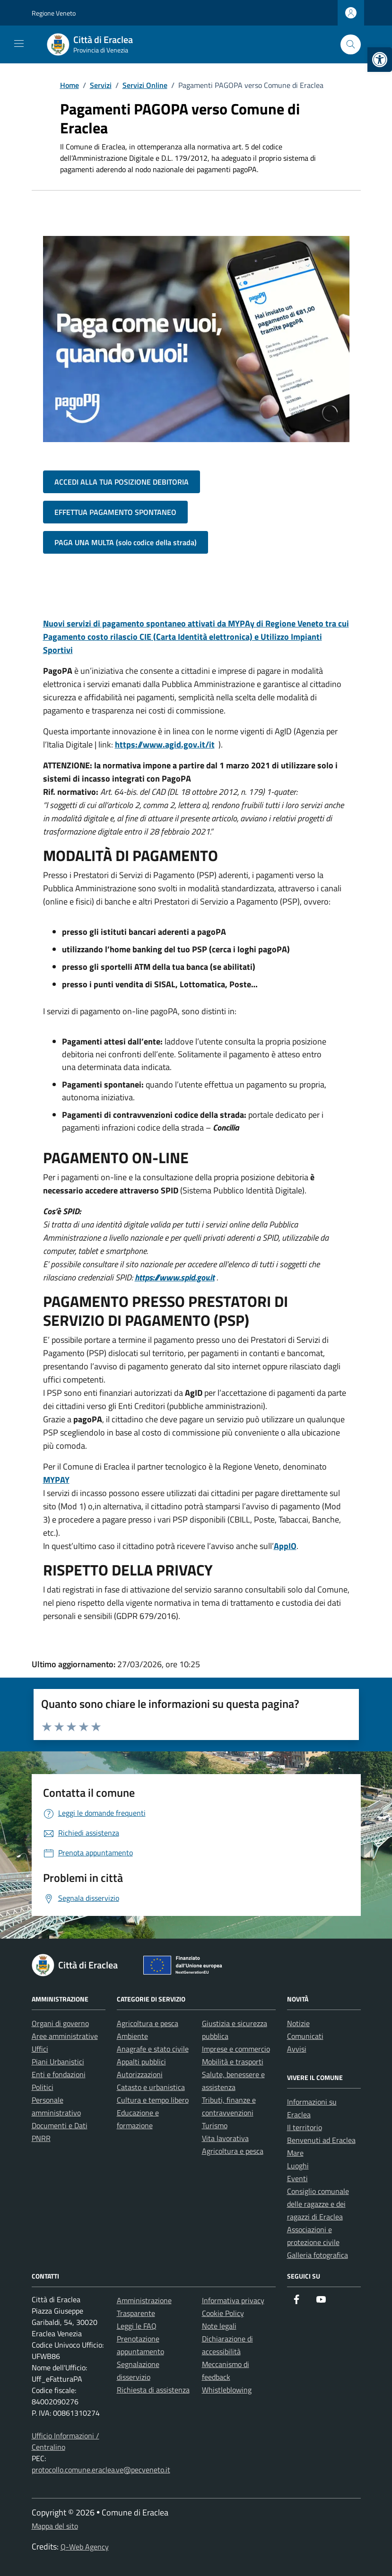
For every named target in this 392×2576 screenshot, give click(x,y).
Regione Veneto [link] (54, 13)
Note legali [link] (219, 2326)
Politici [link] (42, 2087)
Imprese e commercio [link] (236, 2048)
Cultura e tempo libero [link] (153, 2100)
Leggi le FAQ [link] (137, 2326)
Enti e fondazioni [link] (59, 2074)
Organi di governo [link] (60, 2023)
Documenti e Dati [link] (59, 2125)
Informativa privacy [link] (233, 2300)
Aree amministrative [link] (65, 2036)
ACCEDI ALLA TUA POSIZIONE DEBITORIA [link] (121, 481)
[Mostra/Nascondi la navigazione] (19, 43)
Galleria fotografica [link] (317, 2255)
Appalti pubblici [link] (141, 2061)
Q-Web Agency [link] (85, 2546)
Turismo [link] (214, 2125)
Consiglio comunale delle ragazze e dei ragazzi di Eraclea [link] (318, 2203)
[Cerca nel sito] (350, 45)
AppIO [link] (285, 1546)
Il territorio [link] (304, 2127)
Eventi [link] (297, 2178)
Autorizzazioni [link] (140, 2074)
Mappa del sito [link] (55, 2526)
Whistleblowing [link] (227, 2389)
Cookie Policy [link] (223, 2313)
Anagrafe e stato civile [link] (153, 2048)
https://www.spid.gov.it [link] (175, 1277)
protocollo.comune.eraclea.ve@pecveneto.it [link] (101, 2469)
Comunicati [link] (305, 2036)
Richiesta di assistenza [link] (153, 2389)
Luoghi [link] (298, 2165)
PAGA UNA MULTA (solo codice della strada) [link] (125, 542)
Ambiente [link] (132, 2036)
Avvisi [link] (296, 2048)
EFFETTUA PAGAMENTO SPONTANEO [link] (115, 512)
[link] (379, 59)
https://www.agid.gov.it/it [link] (165, 744)
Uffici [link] (40, 2048)
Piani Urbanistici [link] (58, 2061)
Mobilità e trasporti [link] (232, 2061)
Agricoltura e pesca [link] (147, 2023)
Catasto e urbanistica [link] (151, 2087)
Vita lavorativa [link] (225, 2138)
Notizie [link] (298, 2023)
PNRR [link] (41, 2138)
